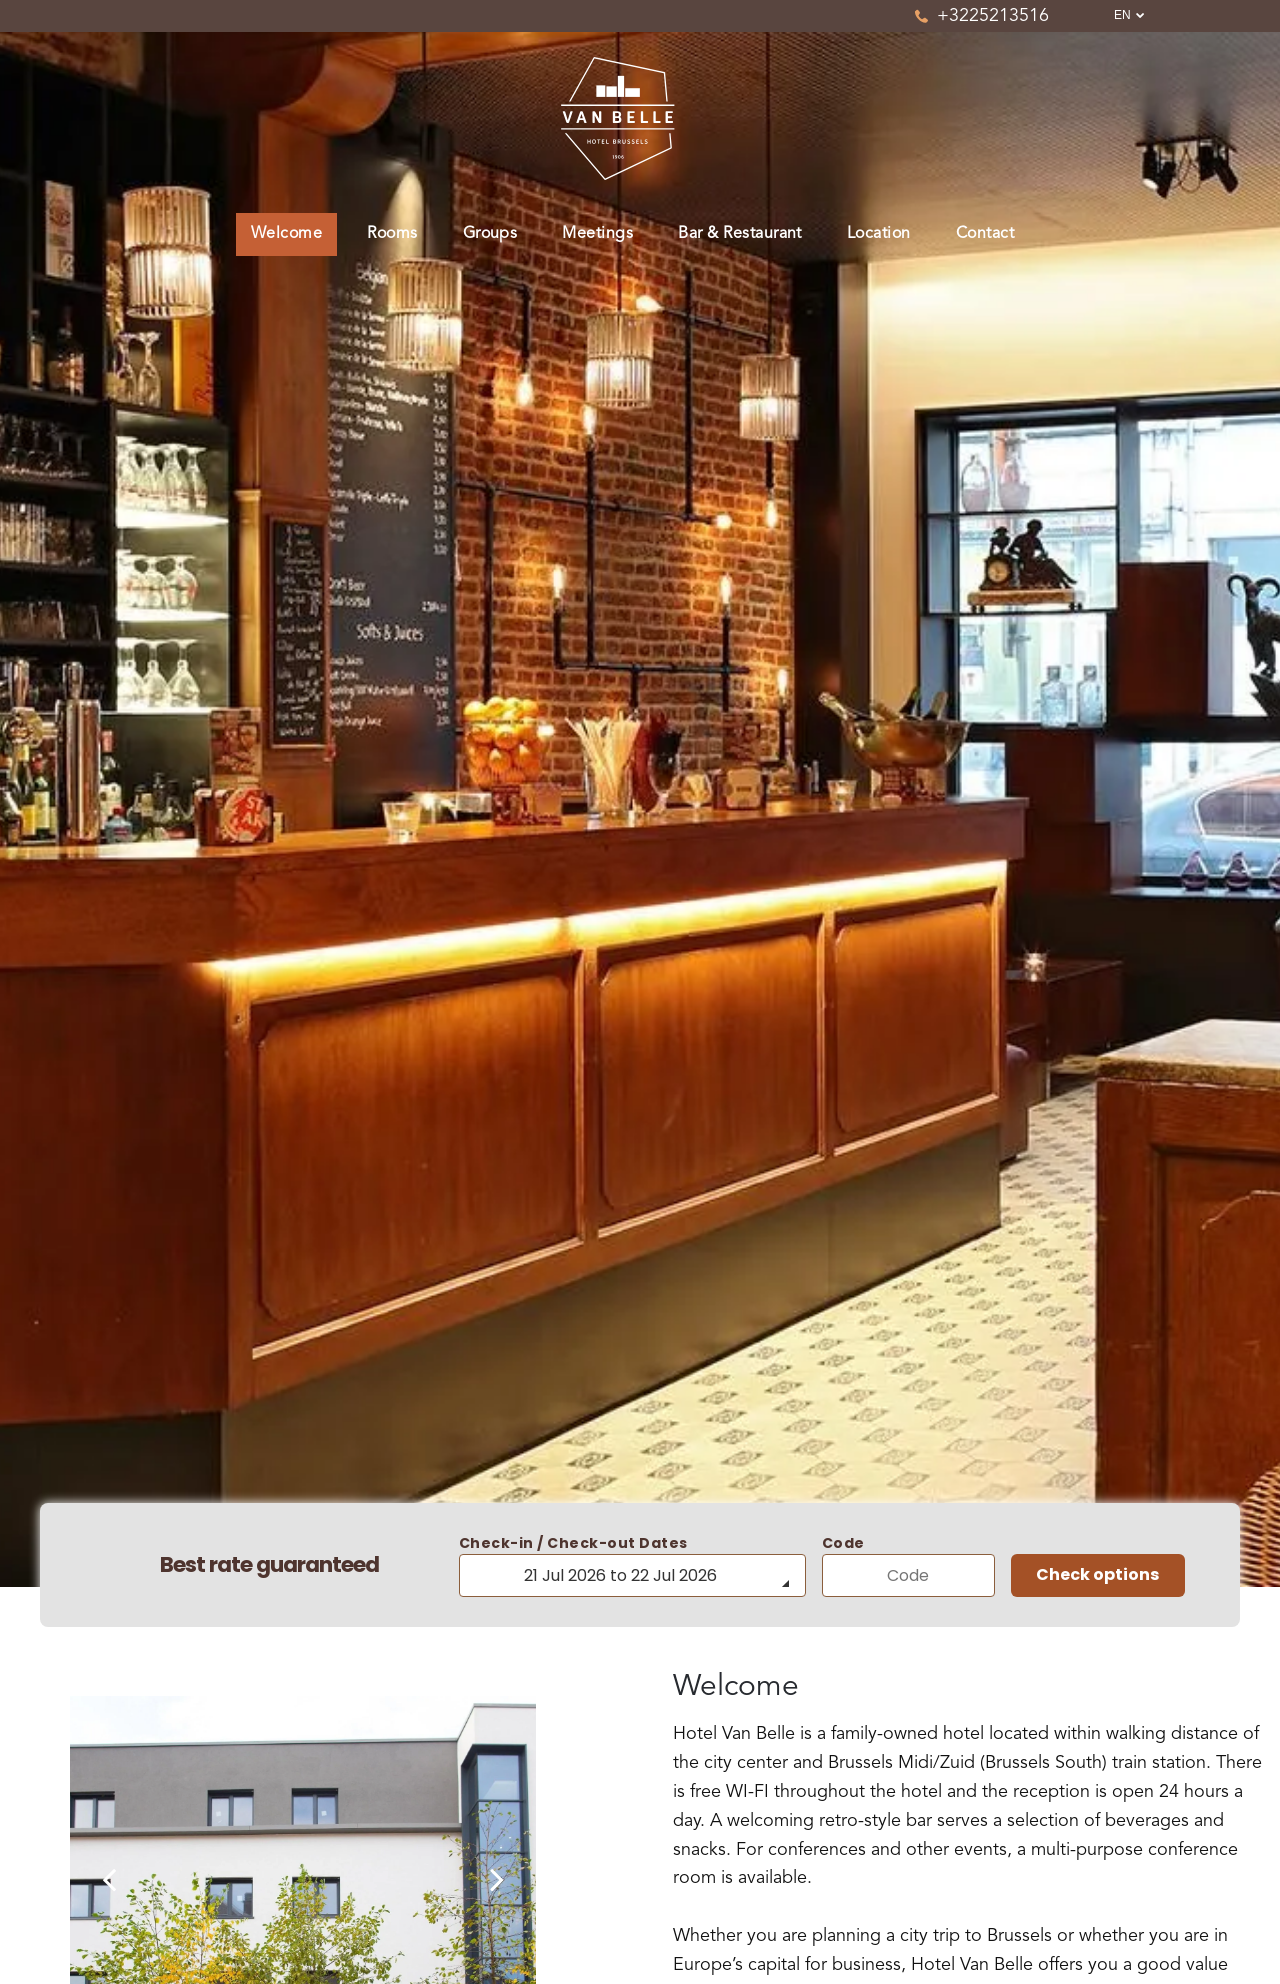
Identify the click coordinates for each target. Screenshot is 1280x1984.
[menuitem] (294, 234)
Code (843, 1543)
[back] (109, 1881)
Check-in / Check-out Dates (573, 1543)
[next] (497, 1881)
